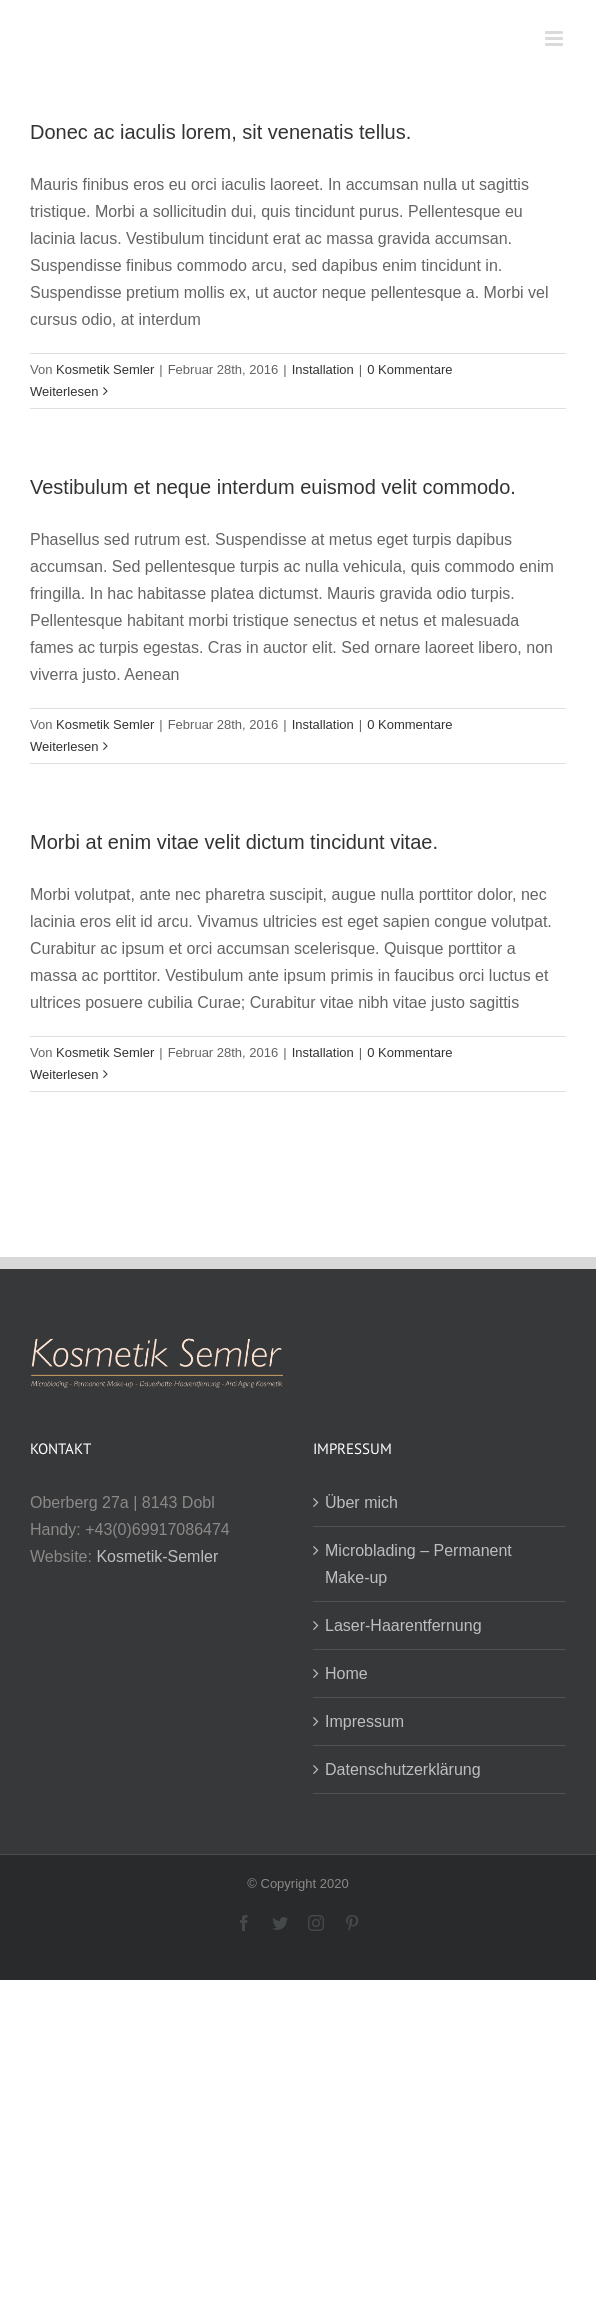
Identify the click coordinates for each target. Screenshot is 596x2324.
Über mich (361, 1502)
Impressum (364, 1721)
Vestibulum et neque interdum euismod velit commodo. (273, 487)
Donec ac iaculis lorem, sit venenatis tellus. (220, 132)
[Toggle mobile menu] (555, 38)
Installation (323, 369)
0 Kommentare (409, 369)
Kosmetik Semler (105, 369)
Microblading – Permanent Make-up (418, 1564)
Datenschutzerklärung (403, 1769)
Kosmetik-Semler (157, 1556)
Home (346, 1673)
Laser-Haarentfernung (403, 1625)
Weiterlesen (64, 391)
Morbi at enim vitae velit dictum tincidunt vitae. (234, 842)
